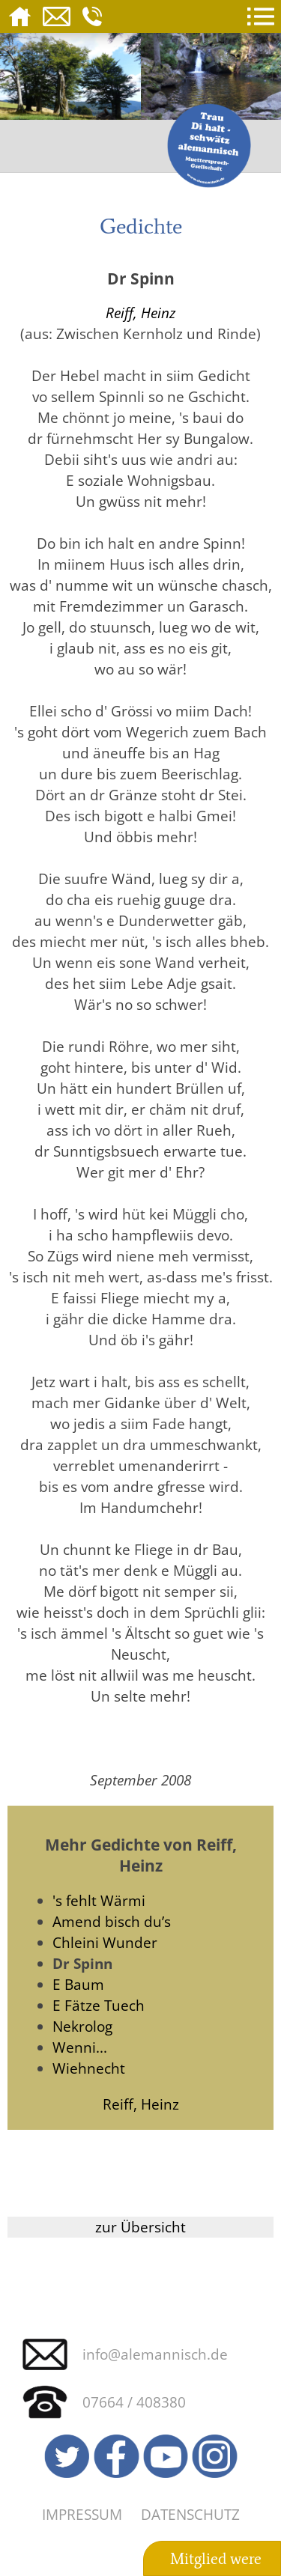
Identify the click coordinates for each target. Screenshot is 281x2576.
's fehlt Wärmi (98, 1900)
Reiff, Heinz (140, 312)
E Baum (78, 1984)
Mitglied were (216, 2559)
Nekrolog (82, 2026)
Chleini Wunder (104, 1942)
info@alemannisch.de (155, 2354)
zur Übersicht (140, 2226)
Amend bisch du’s (111, 1921)
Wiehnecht (88, 2068)
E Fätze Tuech (98, 2005)
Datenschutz (190, 2514)
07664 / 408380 (134, 2402)
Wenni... (79, 2047)
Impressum (82, 2514)
